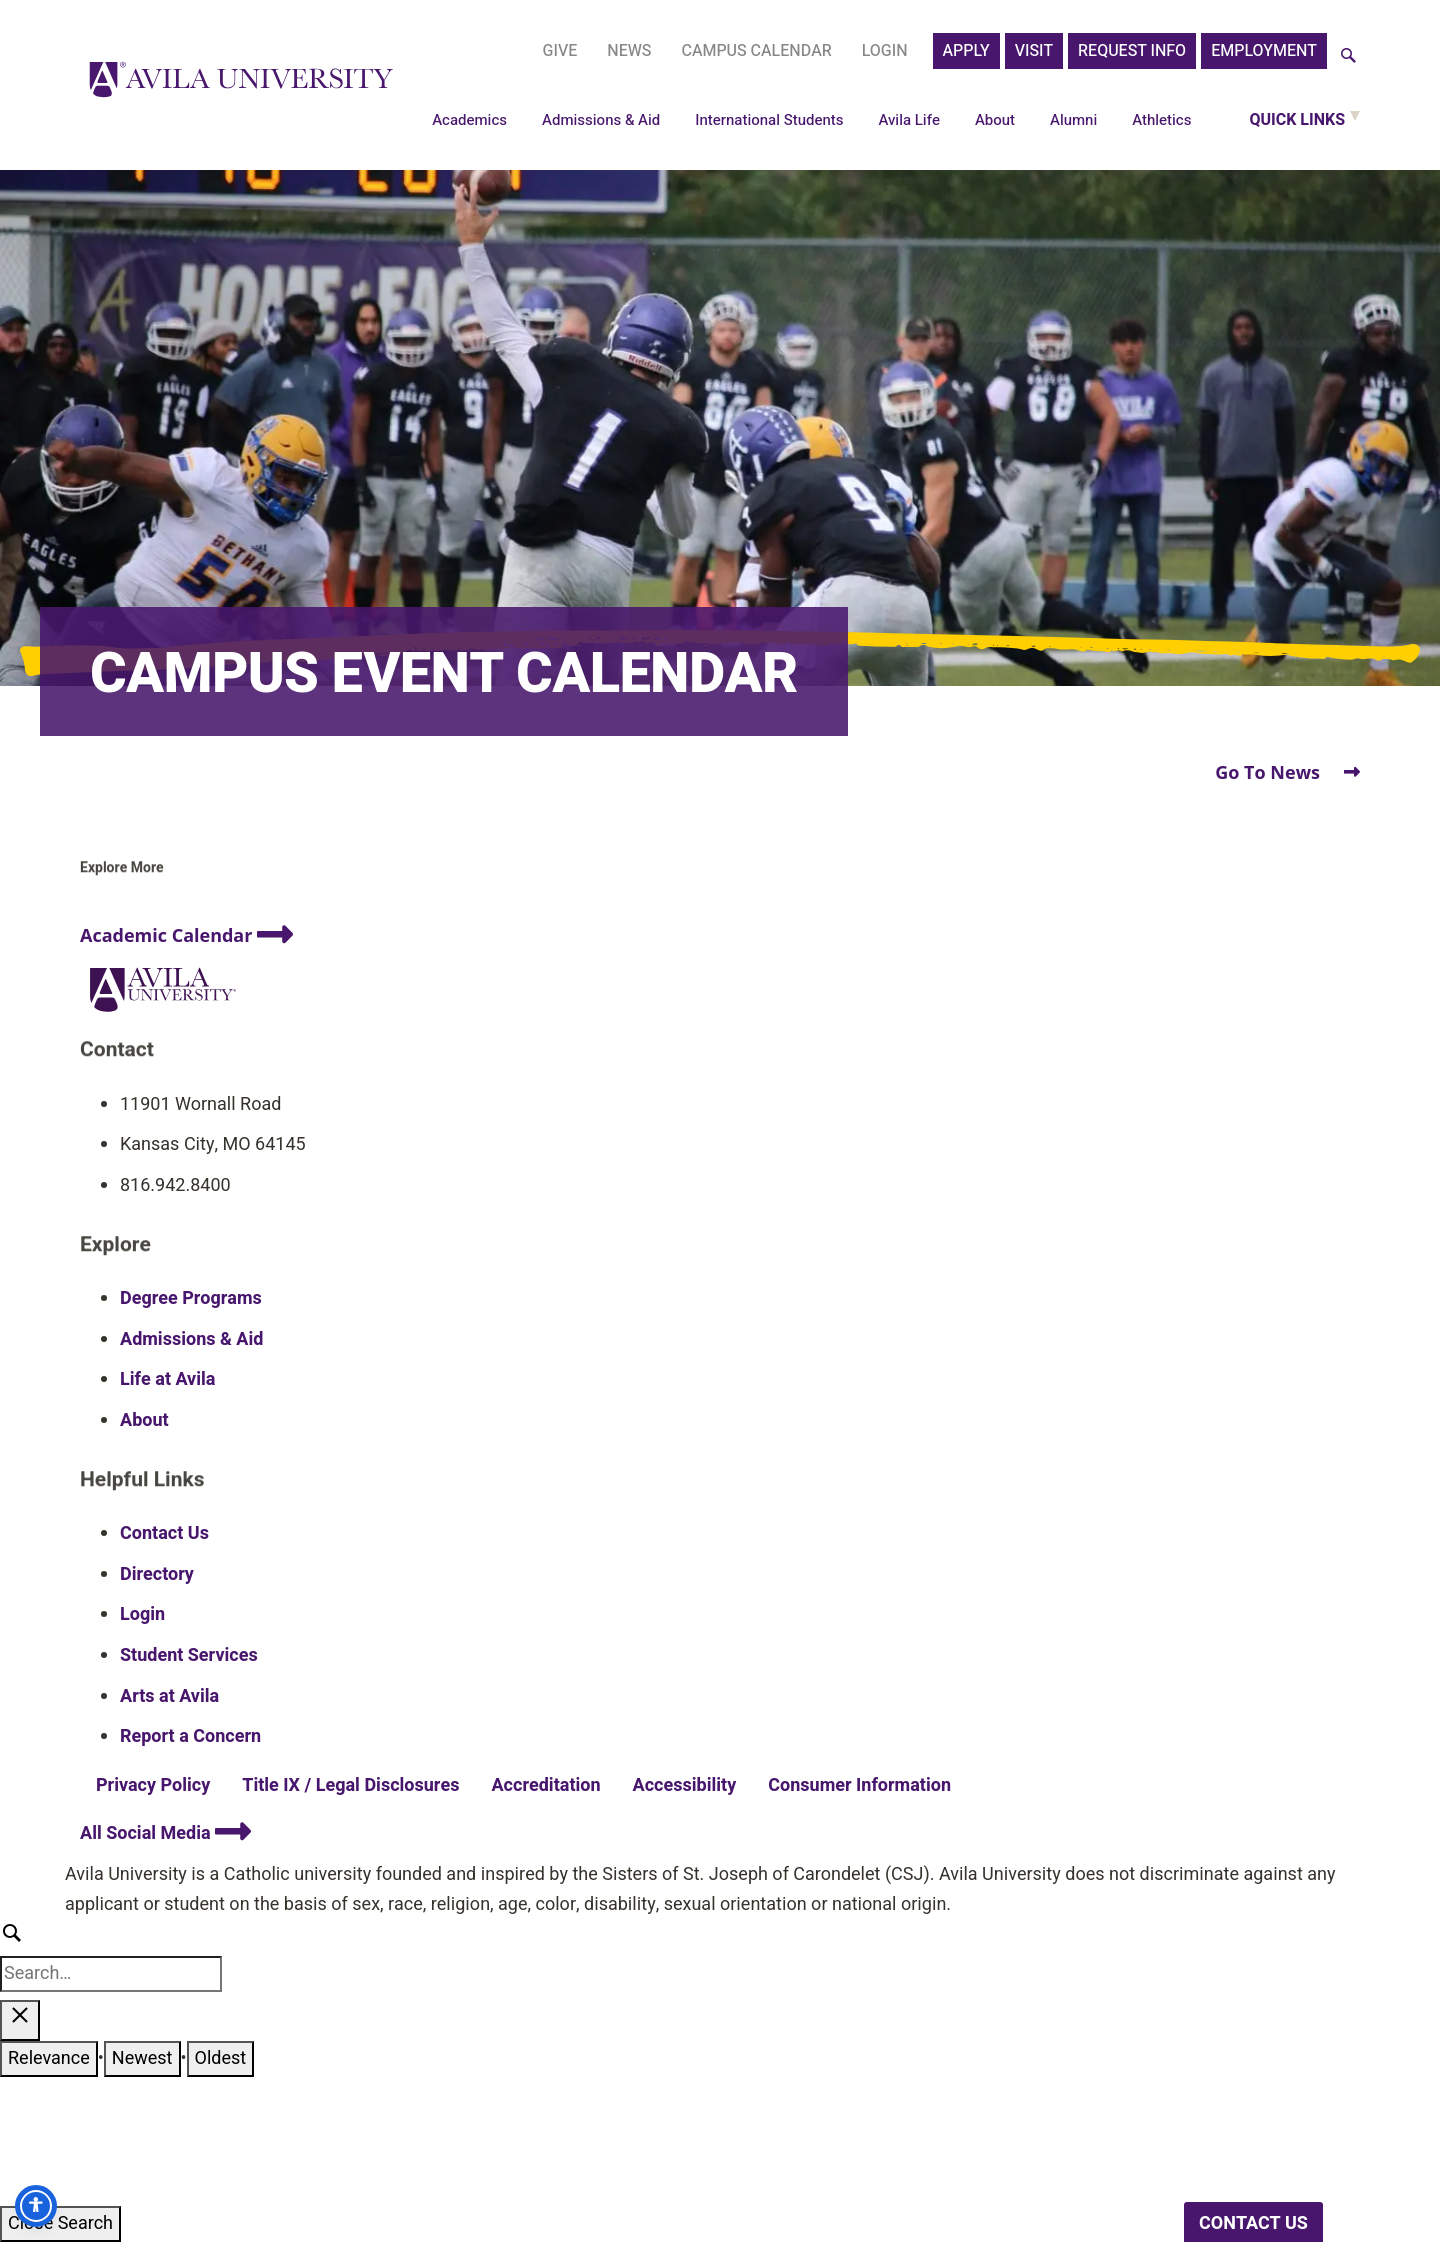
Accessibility (685, 1785)
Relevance (49, 2058)
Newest (142, 2058)
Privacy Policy (153, 1785)
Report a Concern (190, 1736)
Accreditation (545, 1785)
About (995, 120)
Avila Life (909, 120)
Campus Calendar (756, 51)
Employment (1264, 51)
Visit (1034, 51)
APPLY (966, 51)
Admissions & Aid (601, 120)
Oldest (221, 2058)
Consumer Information (859, 1785)
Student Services (189, 1655)
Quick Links (1297, 120)
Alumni (1073, 120)
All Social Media (165, 1833)
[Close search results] (20, 2020)
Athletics (1161, 120)
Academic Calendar (186, 935)
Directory (157, 1574)
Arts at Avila (169, 1696)
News (629, 51)
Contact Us (164, 1533)
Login (885, 51)
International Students (769, 120)
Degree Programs (191, 1298)
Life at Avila (167, 1379)
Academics (469, 120)
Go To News (1287, 772)
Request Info (1132, 51)
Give (560, 51)
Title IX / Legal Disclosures (350, 1785)
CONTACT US (1253, 2223)
